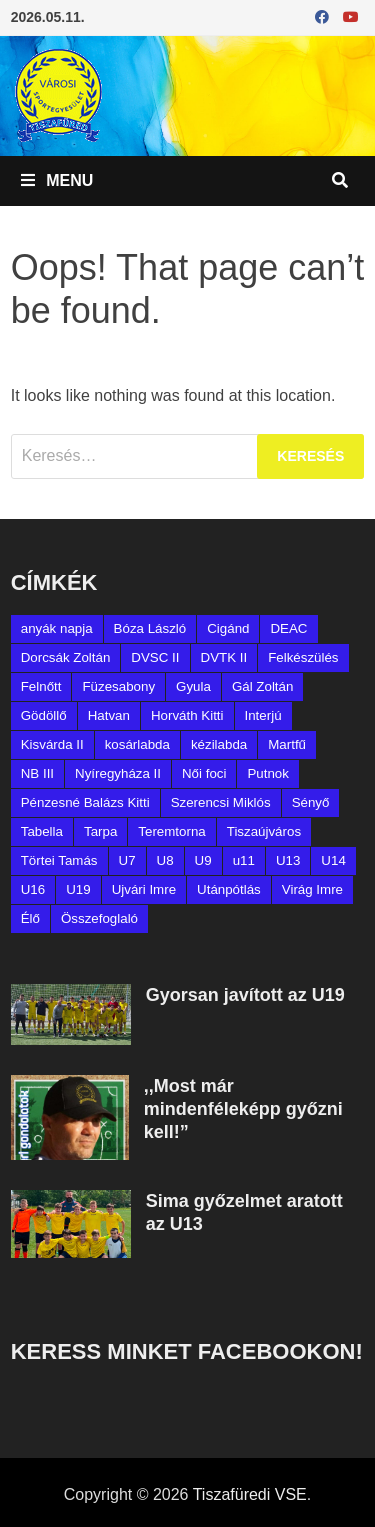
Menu (57, 180)
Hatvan (109, 715)
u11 (244, 860)
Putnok (268, 773)
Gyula (193, 686)
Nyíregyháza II (118, 773)
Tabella (42, 831)
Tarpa (100, 831)
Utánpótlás (229, 889)
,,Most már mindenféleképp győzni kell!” (243, 1109)
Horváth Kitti (187, 715)
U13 (288, 860)
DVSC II (155, 657)
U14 (333, 860)
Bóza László (150, 628)
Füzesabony (118, 686)
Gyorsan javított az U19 (245, 995)
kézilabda (219, 744)
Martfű (287, 744)
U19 (78, 889)
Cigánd (228, 628)
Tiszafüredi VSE (250, 1494)
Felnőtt (41, 686)
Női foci (204, 773)
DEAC (288, 628)
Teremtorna (171, 831)
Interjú (263, 715)
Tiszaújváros (264, 831)
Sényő (311, 802)
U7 (127, 860)
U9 (203, 860)
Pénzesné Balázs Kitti (85, 802)
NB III (37, 773)
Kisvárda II (52, 744)
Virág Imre (312, 889)
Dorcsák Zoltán (66, 657)
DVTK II (224, 657)
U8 (165, 860)
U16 (33, 889)
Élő (30, 918)
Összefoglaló (99, 918)
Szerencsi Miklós (221, 802)
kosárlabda (137, 744)
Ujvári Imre (144, 889)
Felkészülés (303, 657)
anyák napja (57, 628)
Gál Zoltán (263, 686)
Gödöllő (44, 715)
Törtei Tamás (59, 860)
